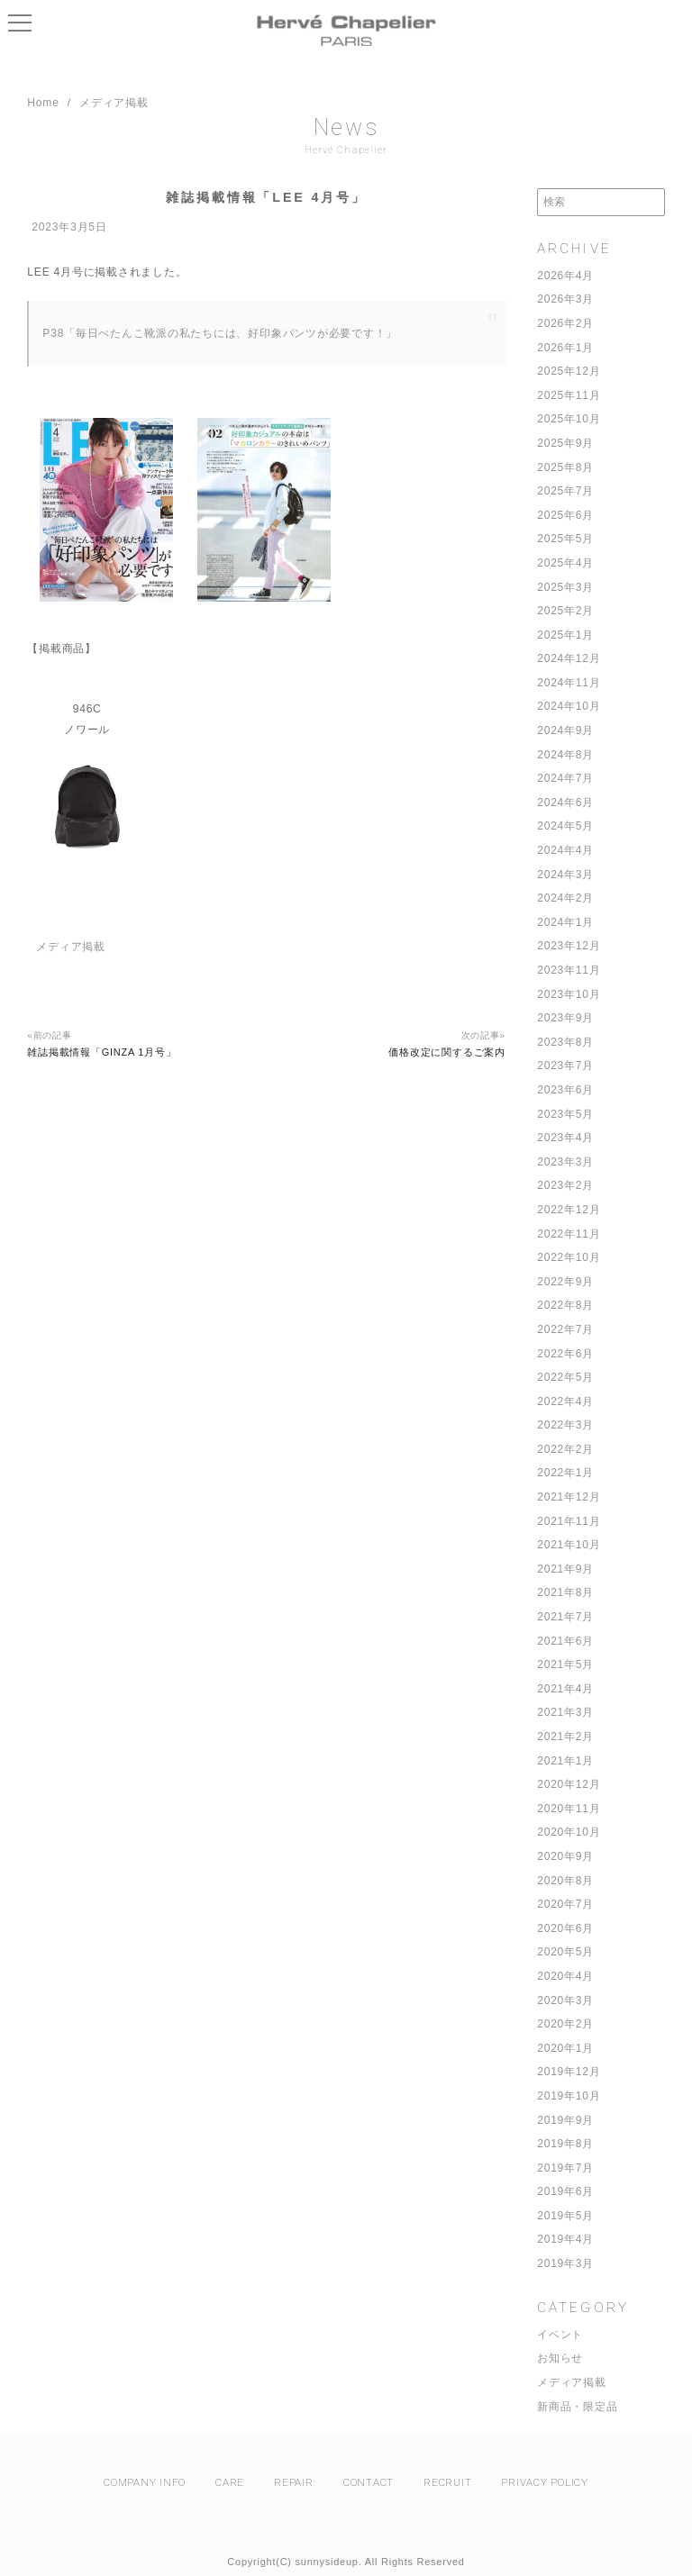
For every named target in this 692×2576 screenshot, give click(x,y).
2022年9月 (565, 1281)
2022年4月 (565, 1401)
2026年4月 (565, 275)
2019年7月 (565, 2168)
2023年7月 (565, 1065)
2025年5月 (565, 538)
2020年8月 (565, 1880)
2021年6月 (565, 1641)
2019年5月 (565, 2215)
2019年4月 (565, 2239)
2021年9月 (565, 1569)
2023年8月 (565, 1042)
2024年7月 (565, 778)
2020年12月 (568, 1784)
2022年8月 (565, 1305)
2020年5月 (565, 1952)
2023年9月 (565, 1017)
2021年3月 (565, 1712)
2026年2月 (565, 323)
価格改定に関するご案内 (446, 1052)
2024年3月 (565, 874)
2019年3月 (565, 2263)
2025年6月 (565, 515)
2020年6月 (565, 1928)
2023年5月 (565, 1114)
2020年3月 (565, 2000)
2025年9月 (565, 443)
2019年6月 (565, 2191)
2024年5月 (565, 826)
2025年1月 (565, 635)
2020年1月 (565, 2048)
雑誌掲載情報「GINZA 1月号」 (101, 1052)
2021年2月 (565, 1736)
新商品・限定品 (577, 2406)
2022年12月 (568, 1209)
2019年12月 (568, 2071)
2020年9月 (565, 1856)
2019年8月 (565, 2143)
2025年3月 (565, 587)
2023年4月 (565, 1137)
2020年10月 (568, 1832)
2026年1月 (565, 347)
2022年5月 (565, 1377)
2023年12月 (568, 945)
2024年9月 (565, 730)
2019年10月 (568, 2096)
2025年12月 (568, 371)
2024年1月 (565, 922)
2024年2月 (565, 898)
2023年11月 (568, 970)
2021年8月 (565, 1592)
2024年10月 (568, 706)
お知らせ (560, 2358)
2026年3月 (565, 299)
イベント (560, 2334)
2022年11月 (568, 1234)
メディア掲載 (571, 2382)
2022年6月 (565, 1353)
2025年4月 (565, 563)
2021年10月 (568, 1544)
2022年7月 (565, 1329)
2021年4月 (565, 1689)
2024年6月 (565, 802)
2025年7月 (565, 491)
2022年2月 (565, 1449)
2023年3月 (565, 1162)
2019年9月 (565, 2120)
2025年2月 (565, 610)
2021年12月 (568, 1497)
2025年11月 (568, 395)
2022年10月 (568, 1257)
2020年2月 (565, 2024)
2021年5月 (565, 1664)
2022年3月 (565, 1425)
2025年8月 (565, 467)
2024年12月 (568, 658)
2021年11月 (568, 1521)
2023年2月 (565, 1185)
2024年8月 (565, 754)
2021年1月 (565, 1761)
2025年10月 (568, 419)
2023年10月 (568, 994)
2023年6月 (565, 1090)
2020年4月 (565, 1976)
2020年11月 (568, 1808)
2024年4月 (565, 850)
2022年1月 (565, 1472)
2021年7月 (565, 1616)
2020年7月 (565, 1904)
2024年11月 (568, 682)
